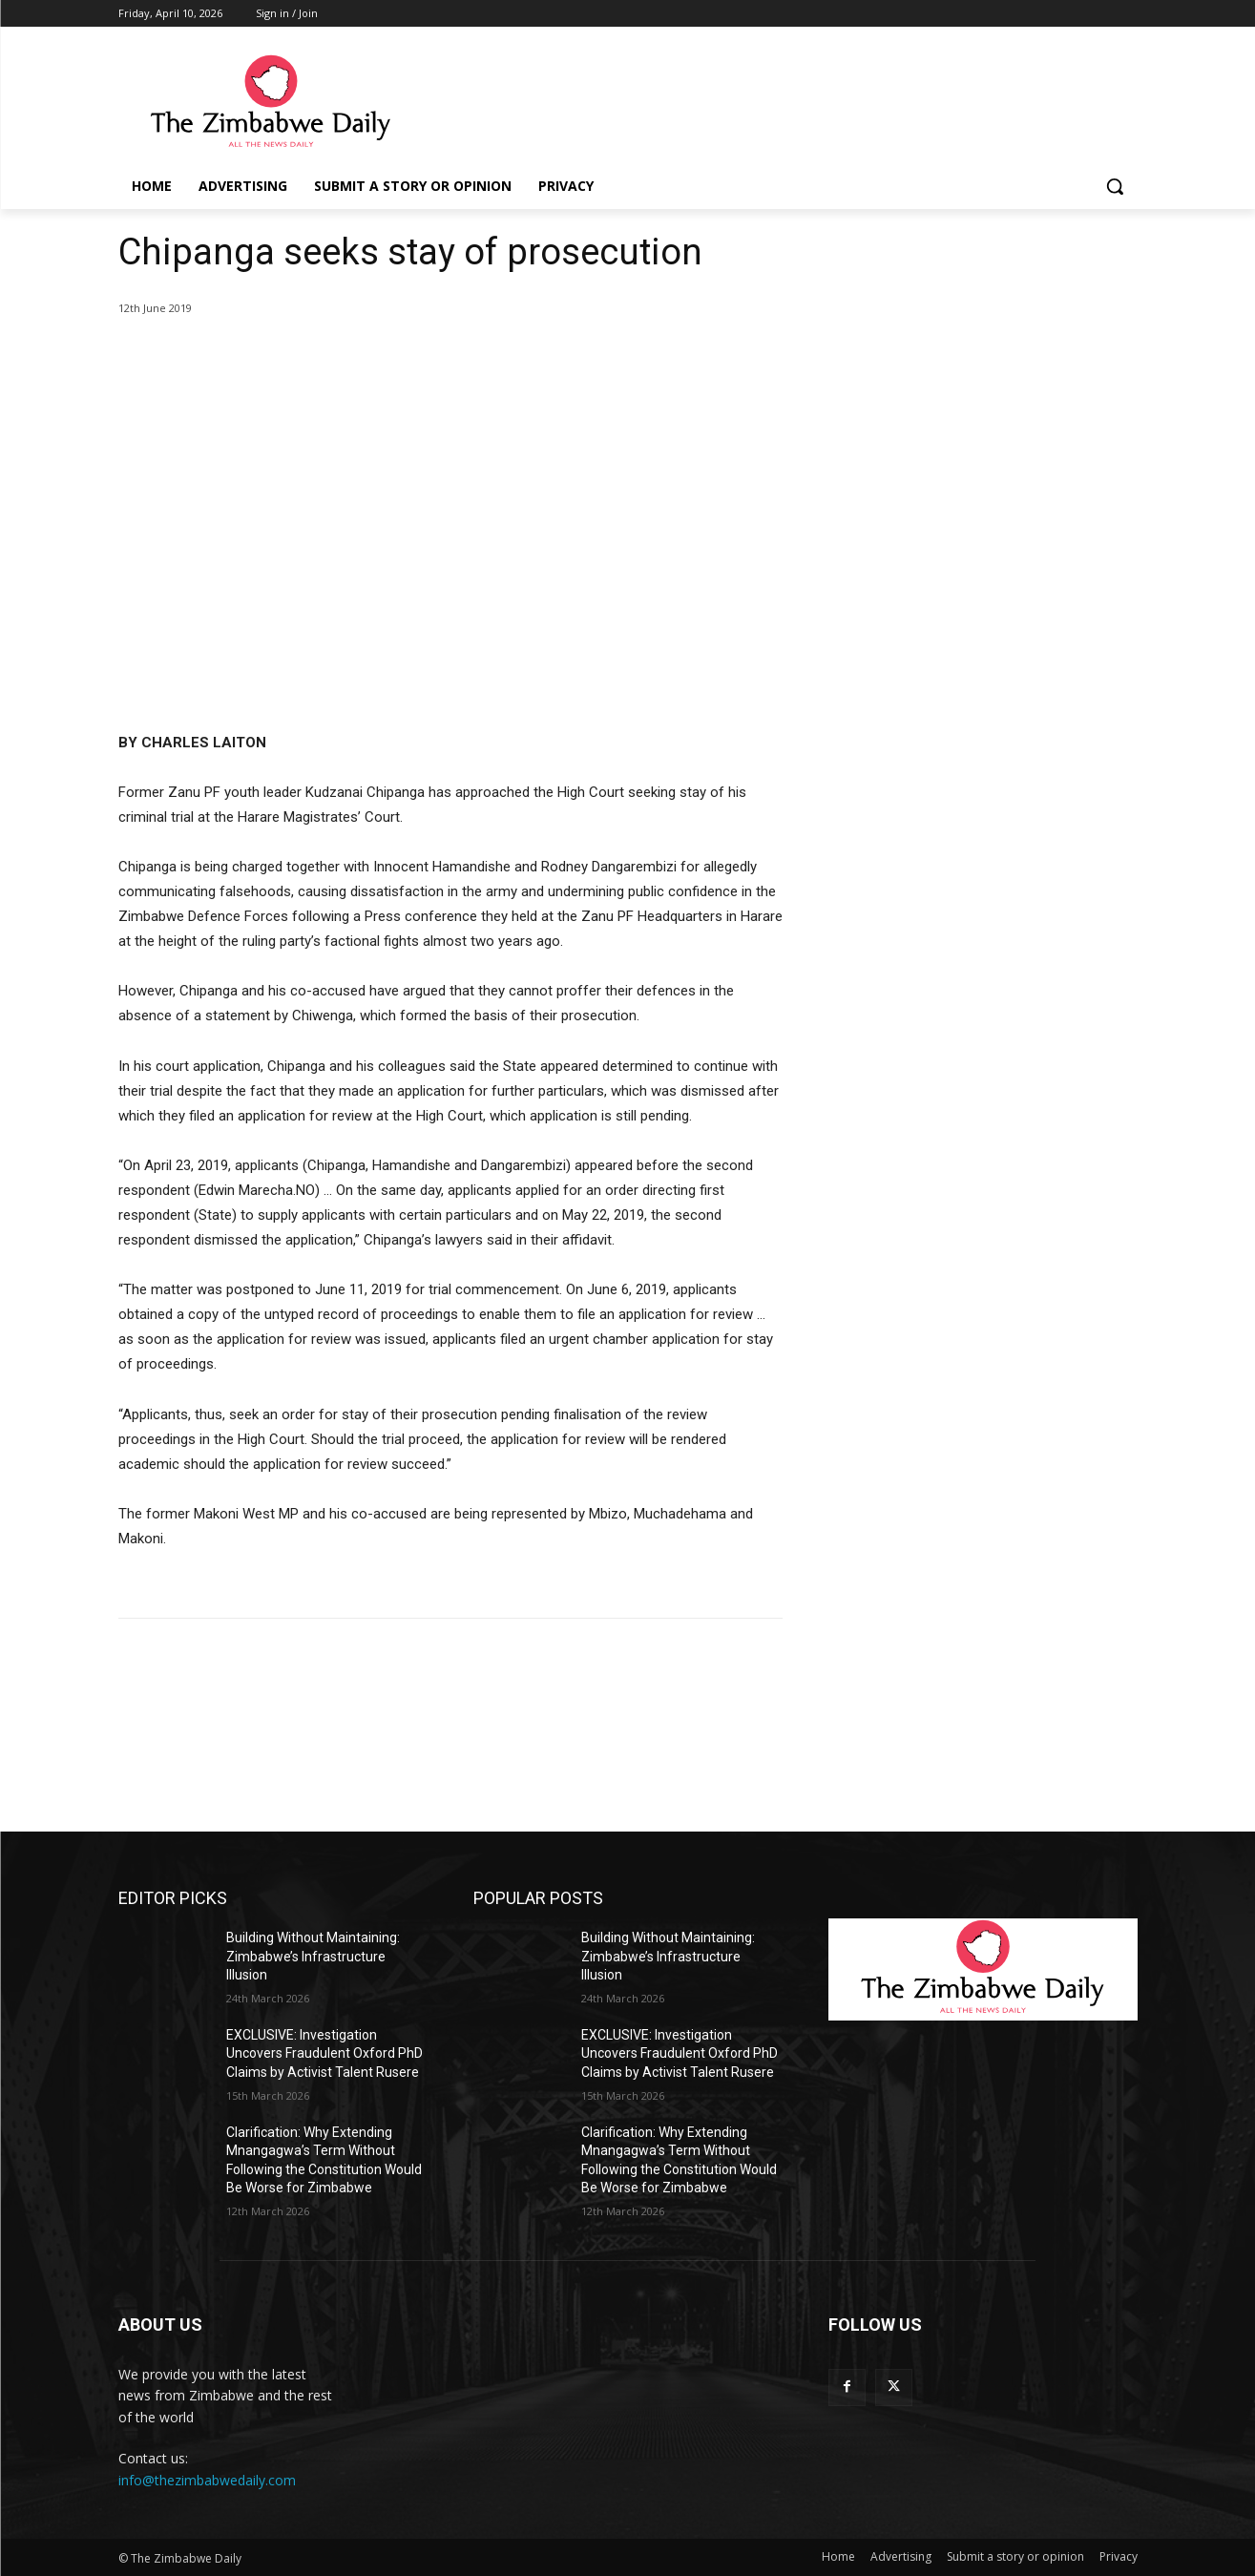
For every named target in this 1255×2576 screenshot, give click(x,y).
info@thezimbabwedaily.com (207, 2480)
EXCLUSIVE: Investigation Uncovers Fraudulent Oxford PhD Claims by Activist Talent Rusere (324, 2053)
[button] (1115, 186)
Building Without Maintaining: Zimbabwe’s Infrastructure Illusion (313, 1956)
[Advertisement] (983, 350)
